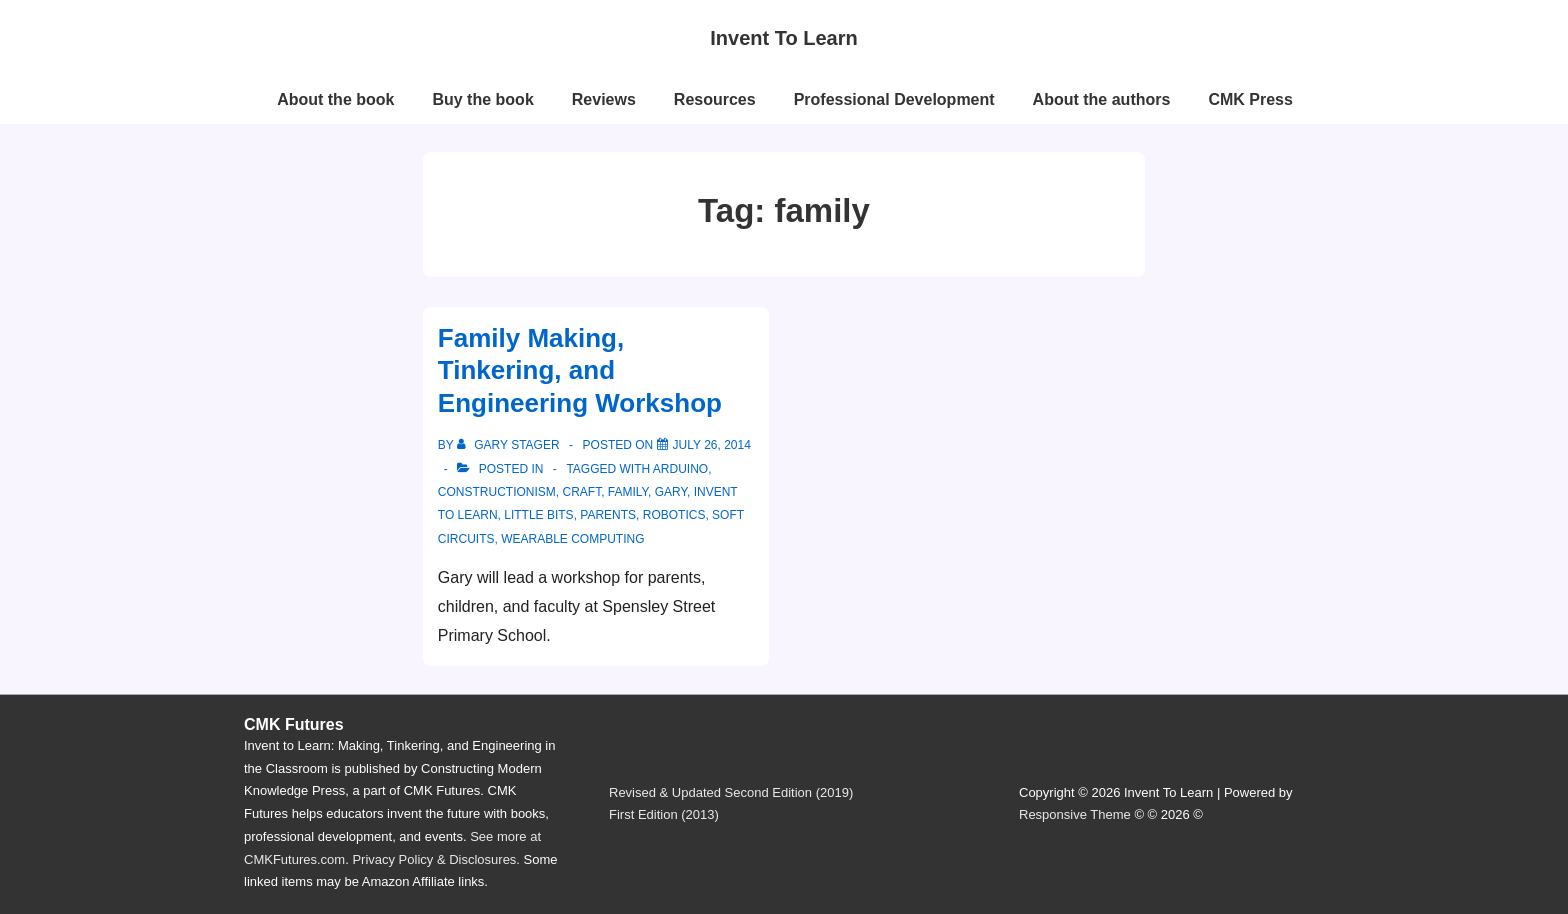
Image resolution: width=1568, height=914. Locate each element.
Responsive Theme (1075, 814)
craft (581, 492)
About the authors (1102, 99)
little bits (538, 515)
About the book (335, 99)
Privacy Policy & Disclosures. (436, 859)
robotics (674, 515)
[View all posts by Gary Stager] (510, 445)
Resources (715, 99)
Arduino (680, 469)
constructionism (497, 492)
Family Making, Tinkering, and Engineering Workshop (580, 370)
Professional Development (894, 99)
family (628, 492)
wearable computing (572, 539)
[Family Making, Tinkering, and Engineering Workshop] (712, 445)
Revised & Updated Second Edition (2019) (731, 792)
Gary (671, 492)
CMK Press (1250, 99)
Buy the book (482, 99)
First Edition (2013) (664, 814)
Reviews (604, 99)
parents (608, 515)
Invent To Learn (783, 38)
